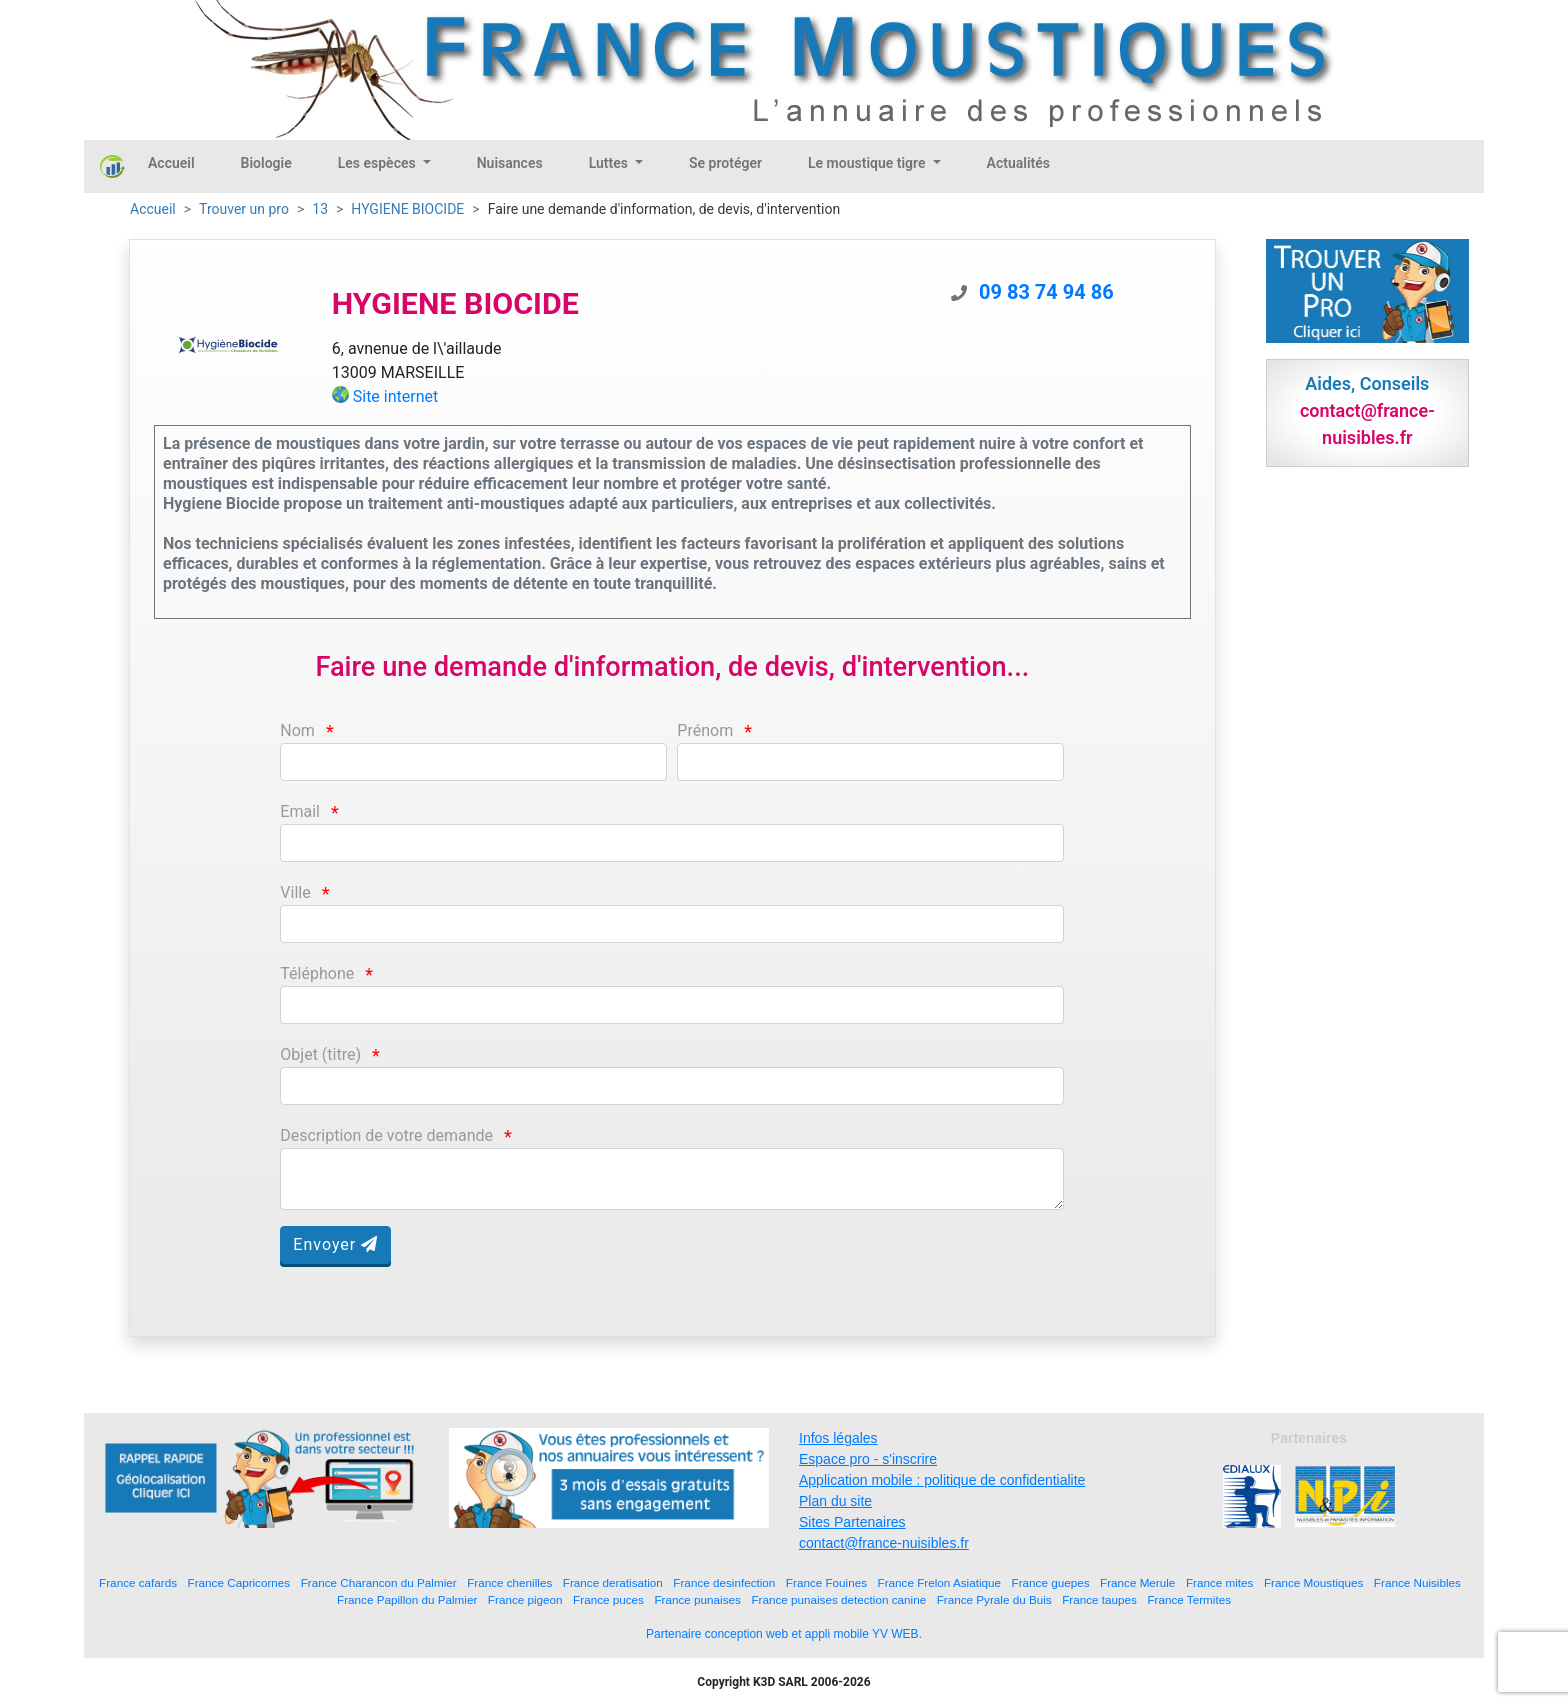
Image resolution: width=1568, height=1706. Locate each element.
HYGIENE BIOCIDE (407, 209)
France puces (608, 1599)
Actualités (1018, 163)
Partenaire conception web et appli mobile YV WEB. (784, 1634)
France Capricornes (239, 1582)
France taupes (1099, 1599)
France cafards (138, 1582)
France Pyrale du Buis (994, 1599)
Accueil (171, 163)
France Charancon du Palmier (379, 1582)
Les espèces (378, 163)
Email (300, 811)
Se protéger (725, 163)
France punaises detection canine (838, 1599)
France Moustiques (1313, 1582)
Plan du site (835, 1501)
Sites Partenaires (852, 1522)
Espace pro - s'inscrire (868, 1459)
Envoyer (335, 1244)
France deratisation (613, 1582)
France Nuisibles (1417, 1582)
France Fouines (826, 1582)
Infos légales (838, 1438)
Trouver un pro (244, 209)
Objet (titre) (320, 1054)
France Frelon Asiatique (939, 1582)
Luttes (610, 163)
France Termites (1189, 1599)
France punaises (697, 1599)
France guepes (1051, 1582)
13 (320, 209)
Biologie (266, 163)
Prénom (705, 730)
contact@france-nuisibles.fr (884, 1543)
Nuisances (510, 163)
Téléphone (317, 973)
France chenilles (509, 1582)
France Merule (1137, 1582)
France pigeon (525, 1599)
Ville (295, 892)
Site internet (396, 396)
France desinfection (724, 1582)
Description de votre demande (386, 1135)
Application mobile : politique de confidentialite (942, 1480)
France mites (1220, 1582)
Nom (297, 730)
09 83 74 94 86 (1046, 292)
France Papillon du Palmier (407, 1599)
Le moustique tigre (868, 163)
